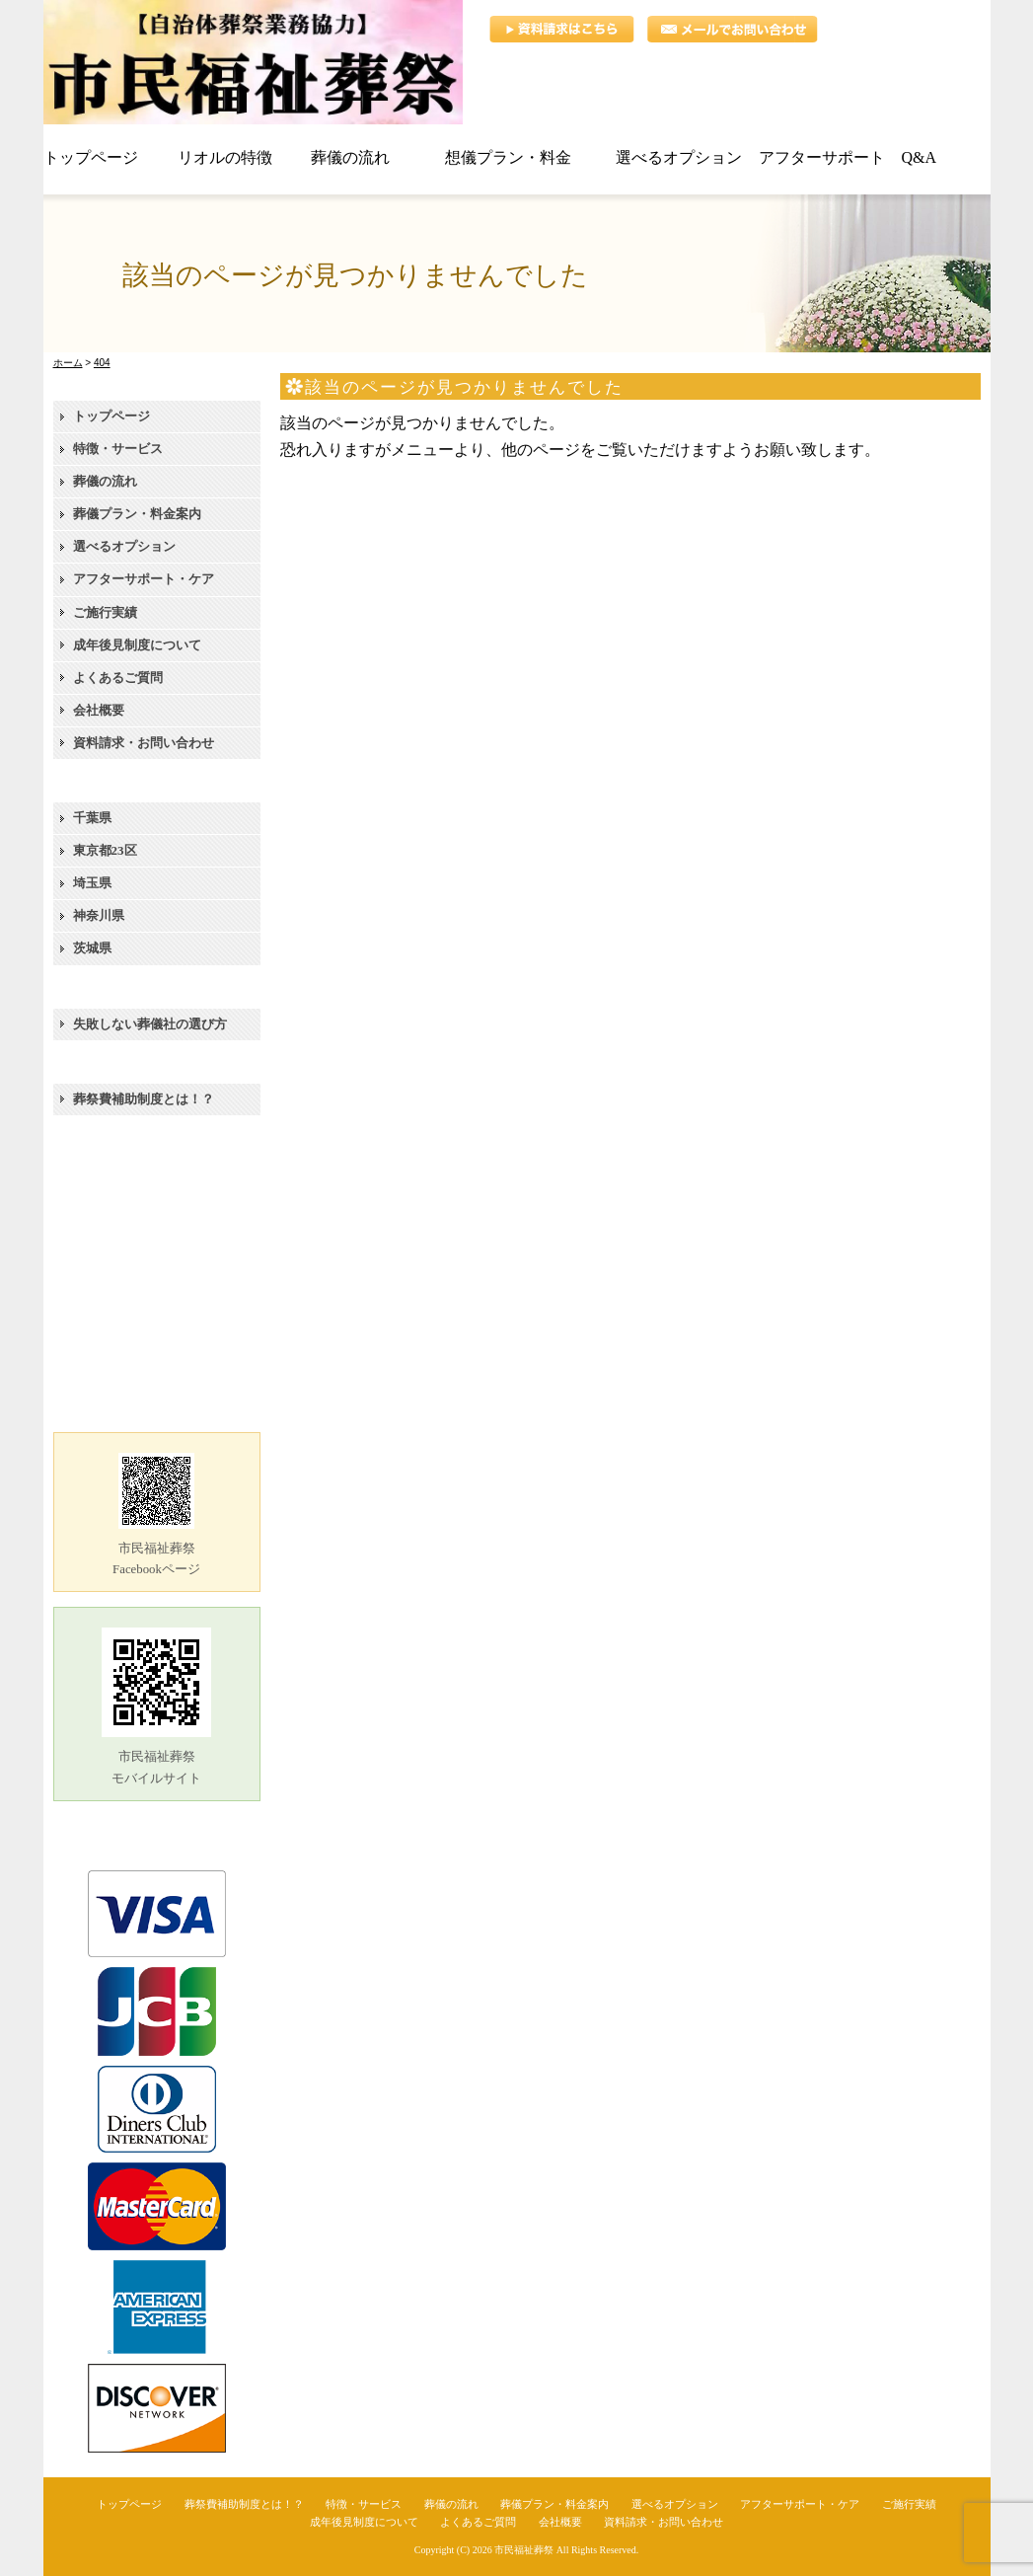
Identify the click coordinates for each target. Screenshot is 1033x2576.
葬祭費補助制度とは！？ (143, 1099)
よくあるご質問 (118, 677)
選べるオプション (124, 546)
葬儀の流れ (105, 481)
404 (102, 362)
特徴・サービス (118, 448)
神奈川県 (98, 915)
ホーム (68, 362)
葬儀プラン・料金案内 (137, 513)
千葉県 (92, 817)
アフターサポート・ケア (143, 578)
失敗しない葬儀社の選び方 (150, 1024)
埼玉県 (92, 882)
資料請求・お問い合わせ (143, 742)
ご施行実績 (105, 612)
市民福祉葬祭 (523, 2549)
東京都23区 (105, 850)
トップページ (111, 416)
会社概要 (98, 710)
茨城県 (92, 948)
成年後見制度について (137, 645)
